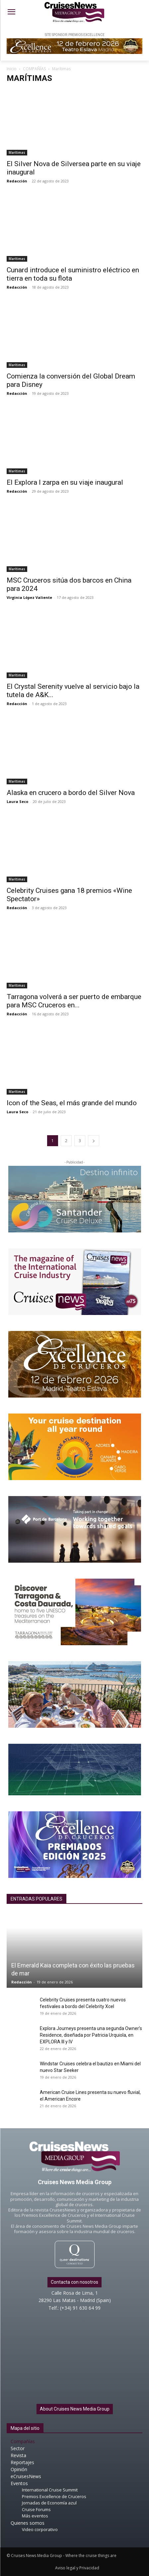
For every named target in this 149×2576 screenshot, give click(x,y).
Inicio (12, 69)
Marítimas (17, 152)
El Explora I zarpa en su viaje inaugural (65, 482)
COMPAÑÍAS (34, 69)
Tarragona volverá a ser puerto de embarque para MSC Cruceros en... (74, 1001)
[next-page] (93, 1140)
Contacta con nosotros (74, 2282)
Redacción (17, 180)
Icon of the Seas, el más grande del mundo (72, 1103)
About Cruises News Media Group (75, 2409)
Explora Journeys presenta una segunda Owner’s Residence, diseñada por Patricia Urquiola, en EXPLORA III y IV (91, 2035)
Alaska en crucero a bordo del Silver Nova (71, 793)
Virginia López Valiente (29, 597)
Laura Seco (17, 801)
